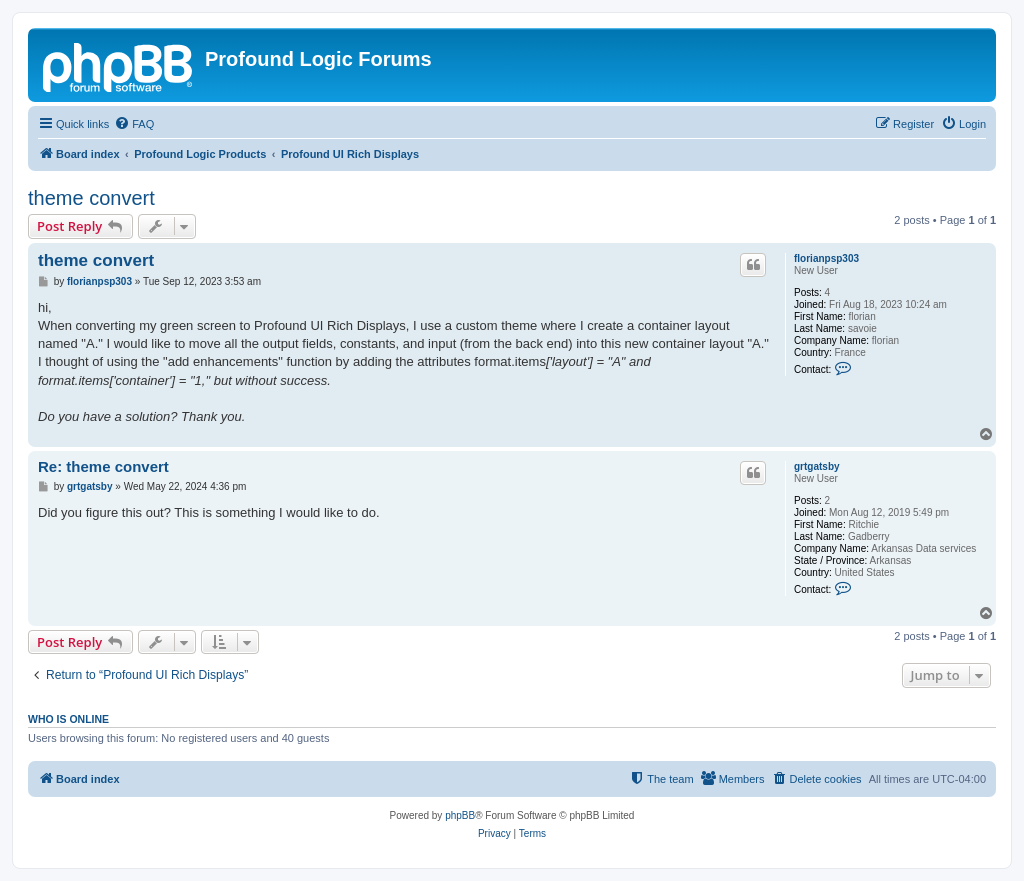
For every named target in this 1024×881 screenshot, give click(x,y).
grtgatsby (817, 466)
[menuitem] (134, 124)
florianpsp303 (826, 258)
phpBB (460, 815)
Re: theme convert (103, 466)
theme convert (91, 198)
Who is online (68, 719)
